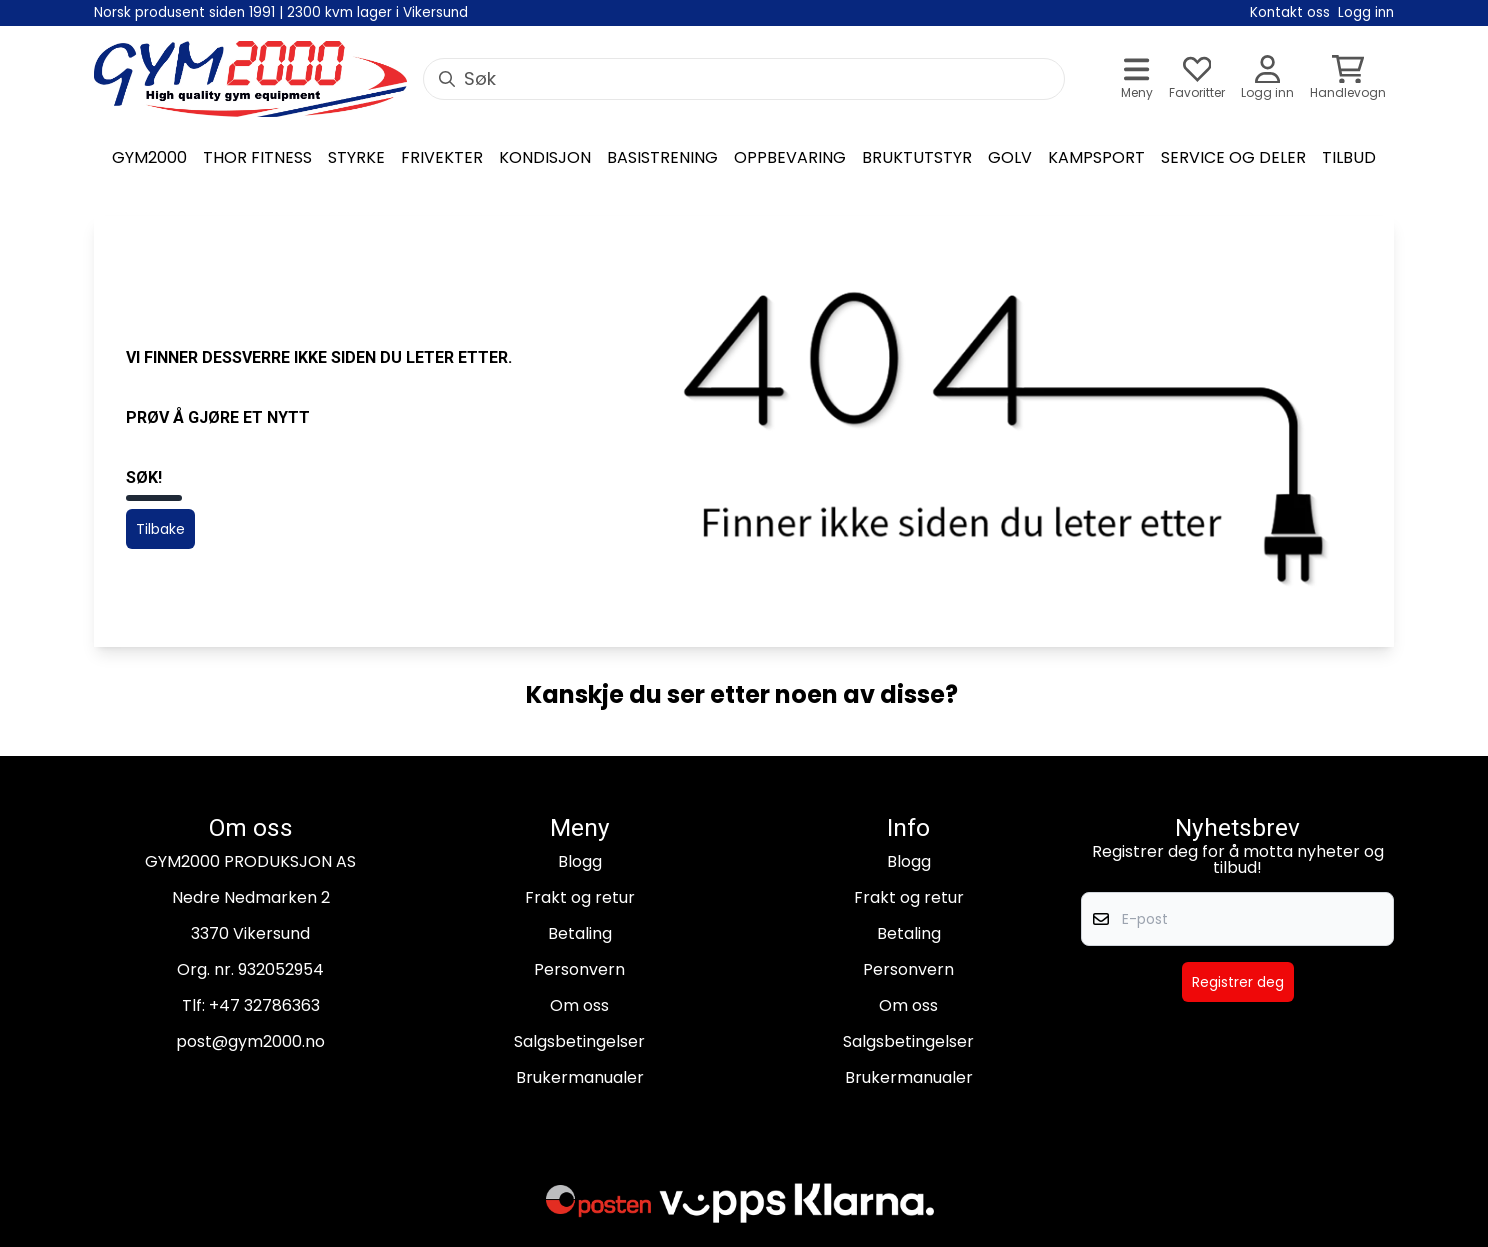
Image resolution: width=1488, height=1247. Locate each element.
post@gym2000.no (250, 1041)
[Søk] (744, 79)
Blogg (580, 861)
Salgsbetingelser (579, 1041)
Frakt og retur (580, 897)
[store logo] (250, 79)
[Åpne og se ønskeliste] (1197, 79)
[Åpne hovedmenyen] (1137, 79)
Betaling (580, 933)
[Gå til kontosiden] (1267, 79)
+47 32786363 (264, 1005)
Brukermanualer (580, 1077)
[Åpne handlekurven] (1348, 79)
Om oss (579, 1005)
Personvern (579, 969)
